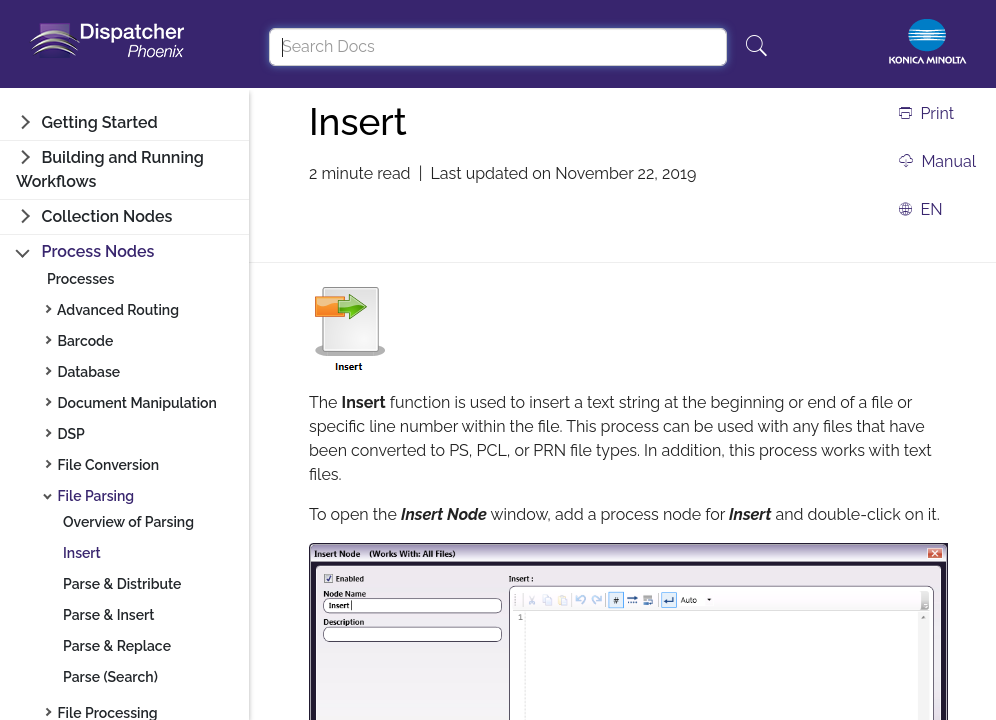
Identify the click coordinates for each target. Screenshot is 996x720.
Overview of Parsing (128, 522)
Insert (82, 553)
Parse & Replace (117, 646)
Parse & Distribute (122, 584)
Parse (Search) (110, 677)
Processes (80, 279)
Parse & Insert (108, 615)
